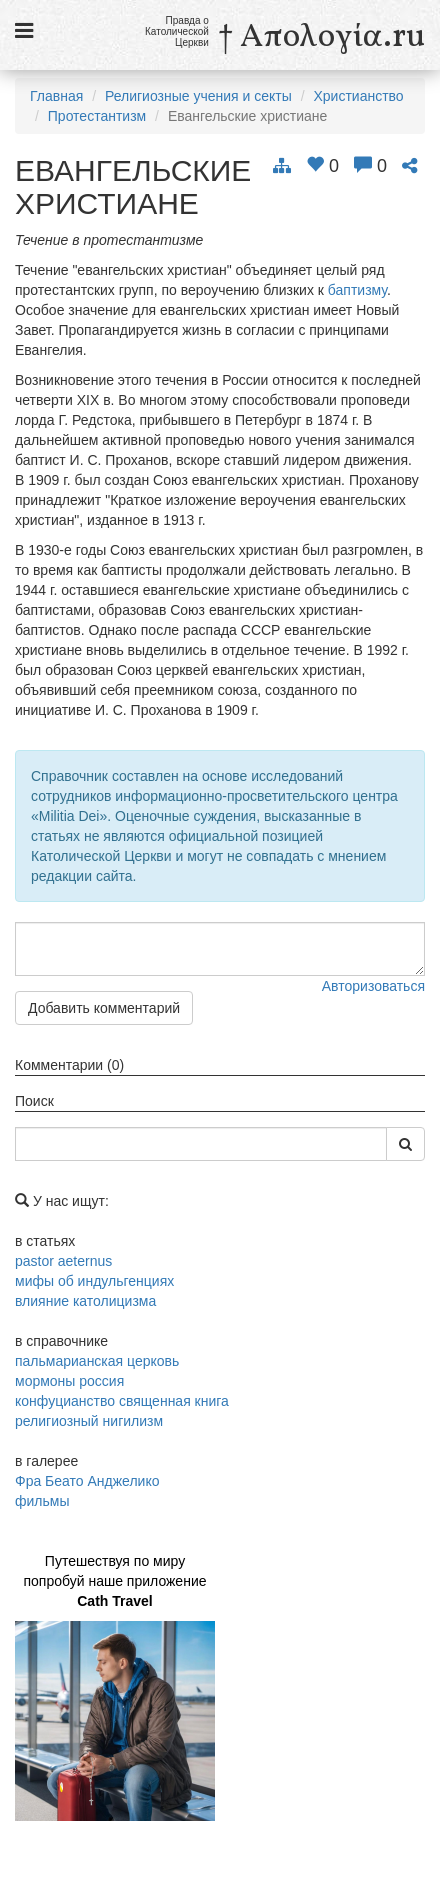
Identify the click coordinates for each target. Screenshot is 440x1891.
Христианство (358, 96)
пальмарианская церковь (97, 1361)
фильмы (42, 1501)
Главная (56, 96)
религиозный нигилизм (89, 1421)
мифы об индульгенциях (94, 1281)
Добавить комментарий (104, 1008)
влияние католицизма (85, 1301)
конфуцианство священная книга (122, 1401)
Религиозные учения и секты (198, 96)
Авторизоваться (373, 986)
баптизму (357, 290)
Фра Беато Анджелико (87, 1481)
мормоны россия (69, 1381)
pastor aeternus (63, 1261)
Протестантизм (97, 116)
